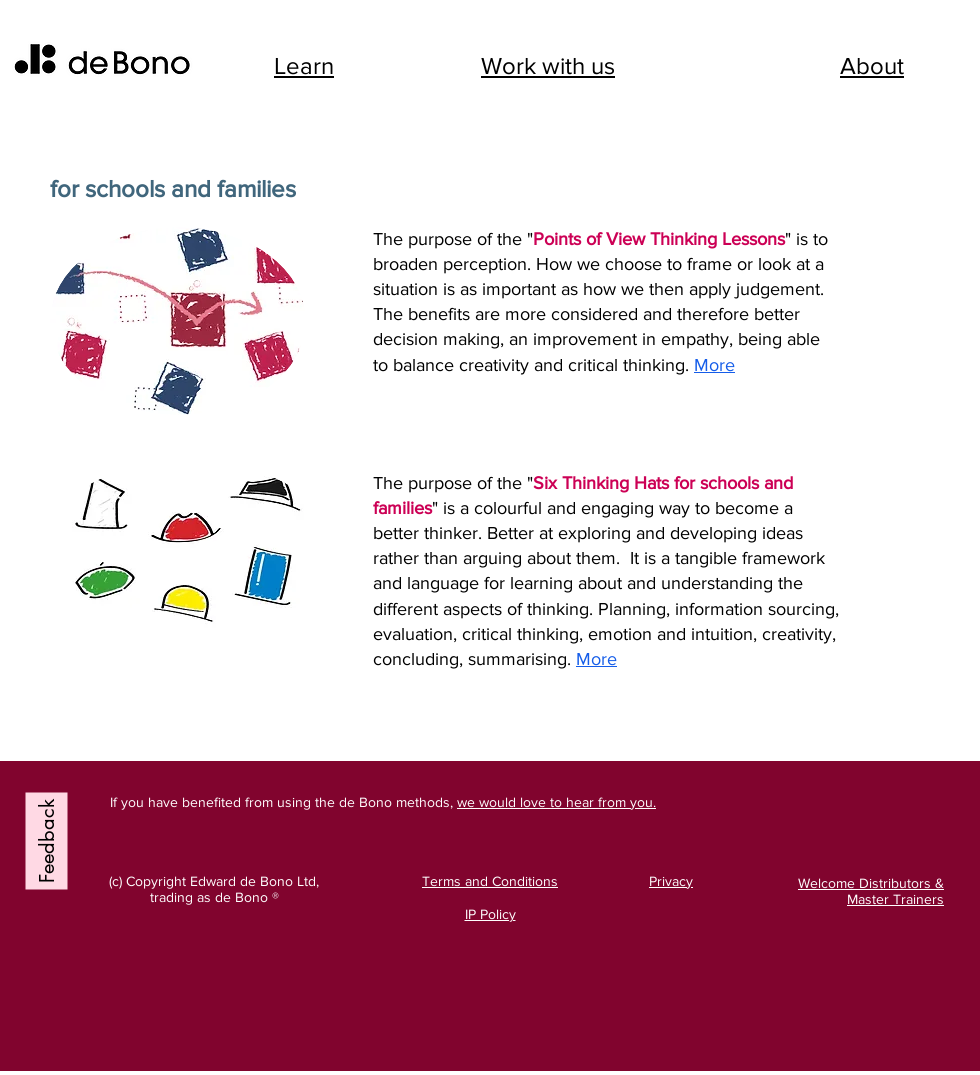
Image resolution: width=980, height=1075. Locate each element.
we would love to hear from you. (556, 802)
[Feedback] (47, 840)
